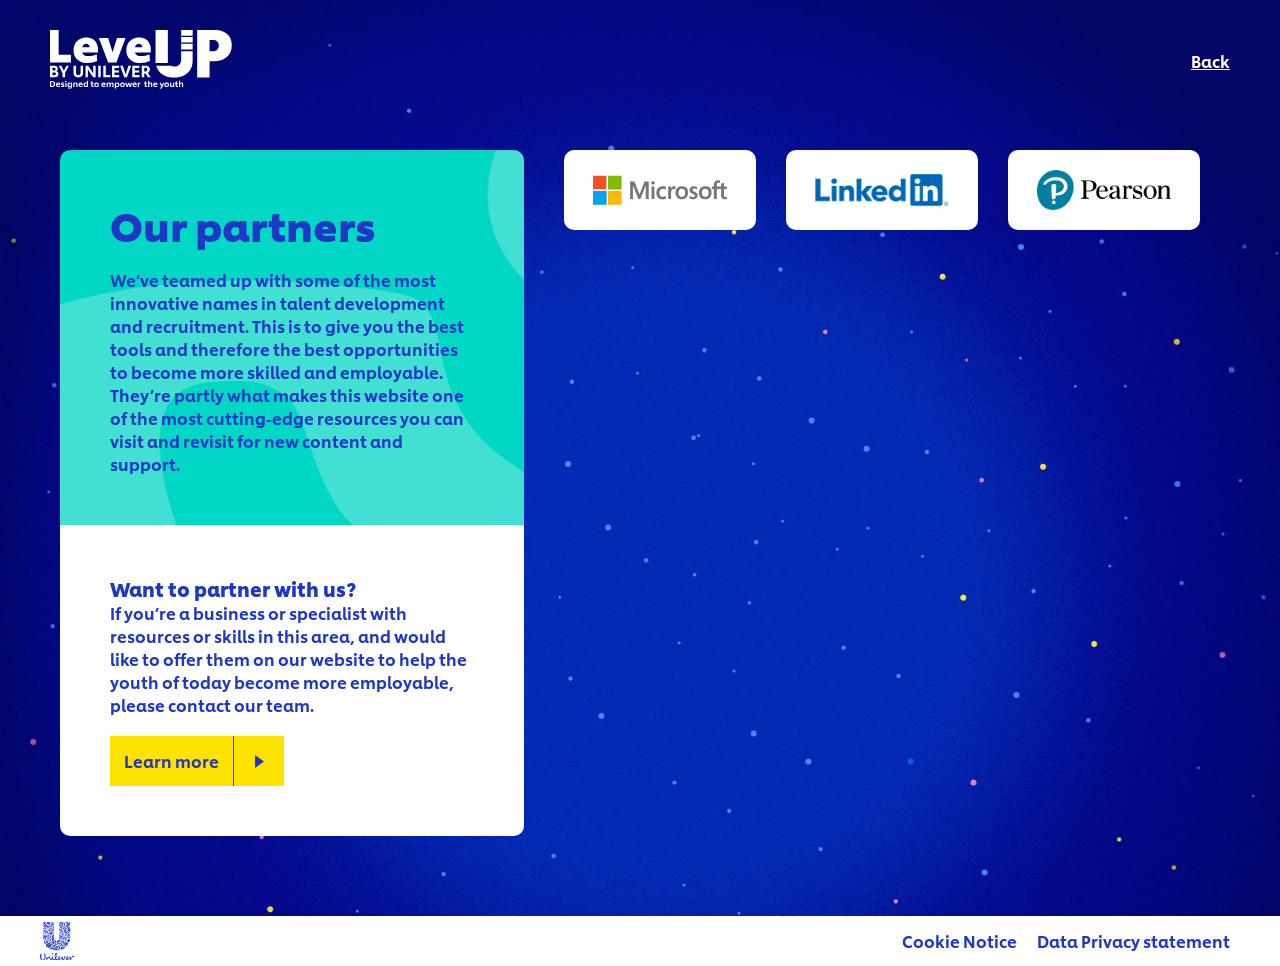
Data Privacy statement (1133, 940)
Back (1210, 60)
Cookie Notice (959, 940)
